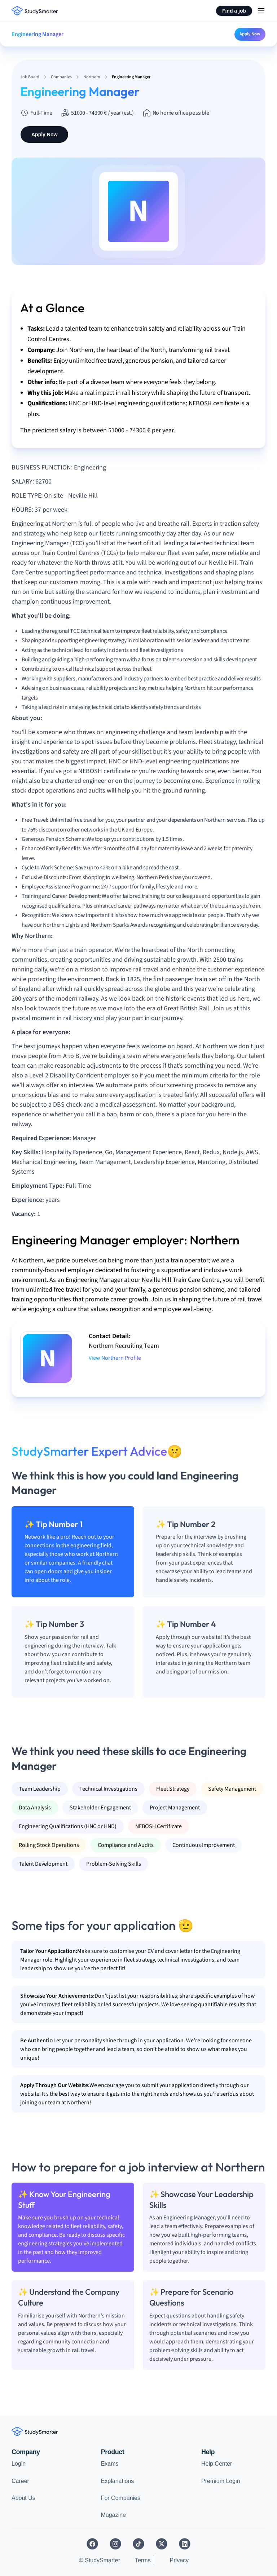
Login (19, 2464)
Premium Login (220, 2481)
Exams (110, 2464)
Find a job (234, 11)
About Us (23, 2498)
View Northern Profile (115, 1358)
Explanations (117, 2481)
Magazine (113, 2515)
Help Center (216, 2464)
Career (20, 2481)
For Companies (120, 2498)
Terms (143, 2560)
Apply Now (249, 34)
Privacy (179, 2560)
